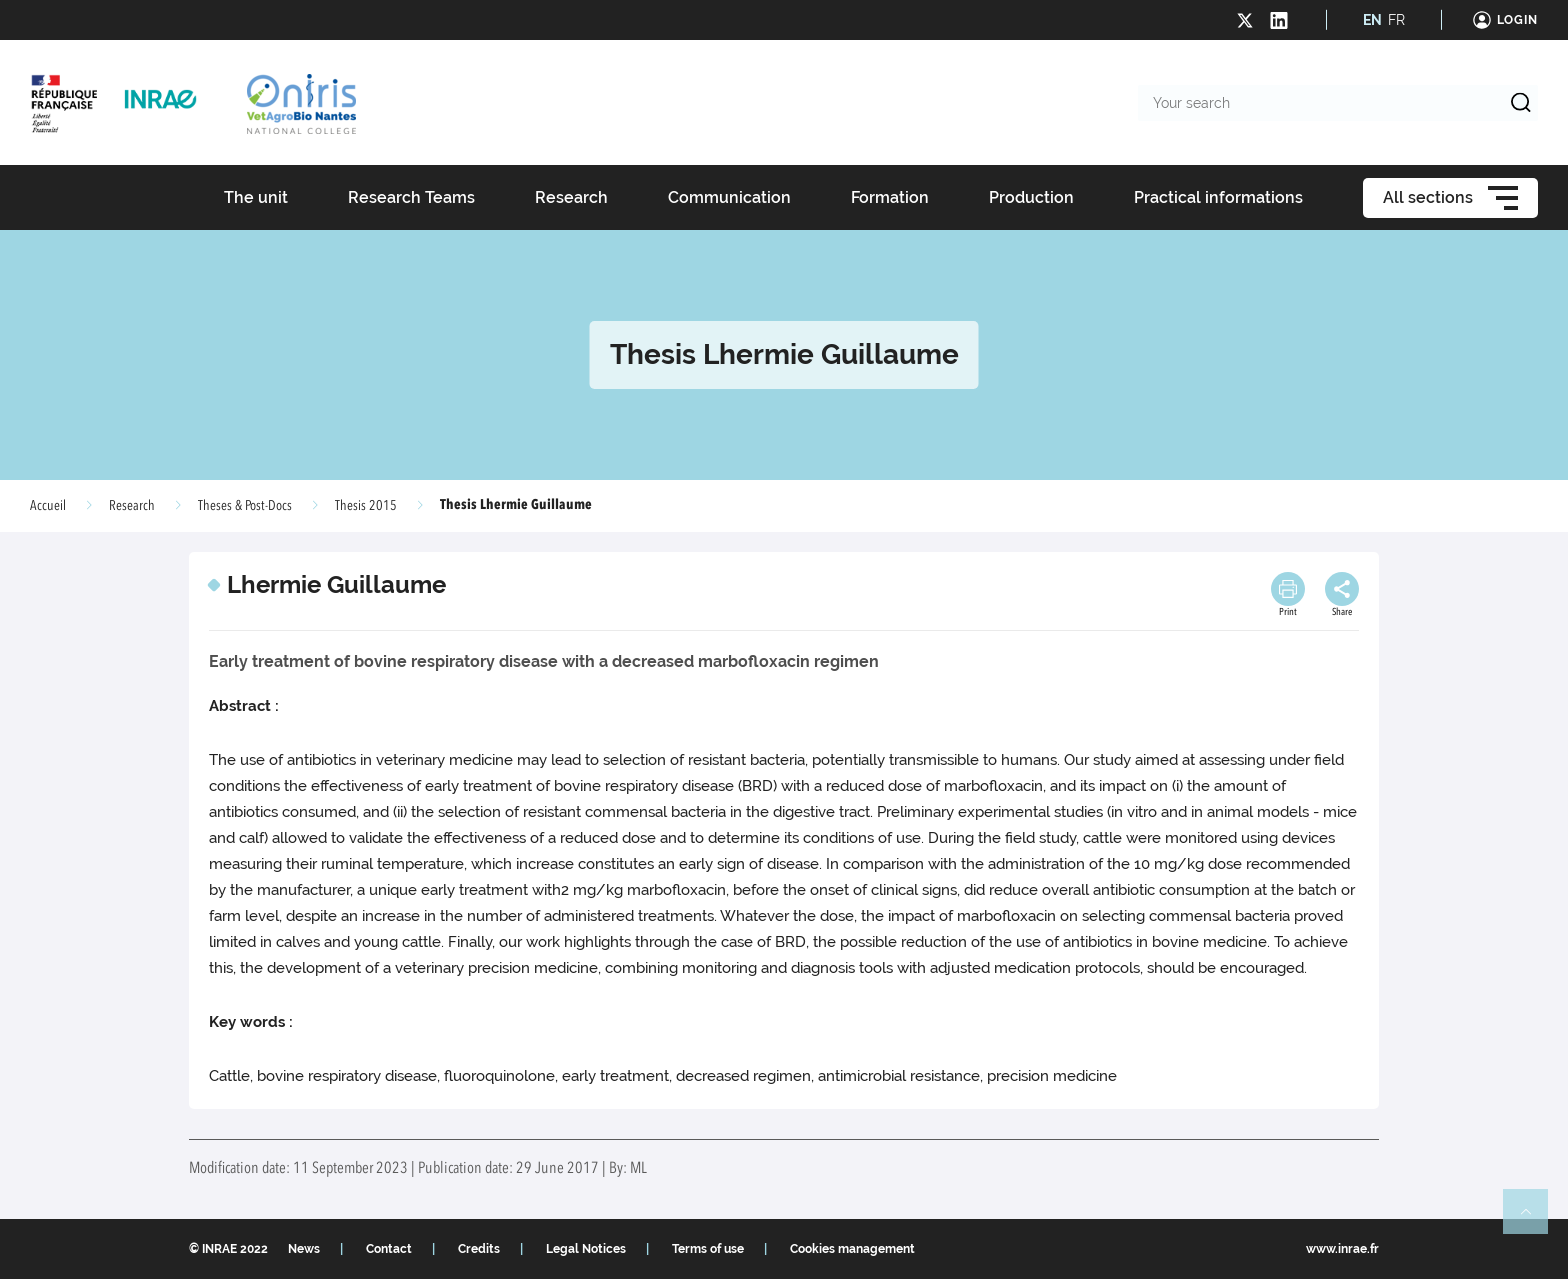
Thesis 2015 (366, 506)
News (304, 1249)
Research (132, 506)
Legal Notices (586, 1249)
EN (1372, 20)
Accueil (48, 506)
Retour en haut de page (1534, 1220)
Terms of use (708, 1249)
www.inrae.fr (1342, 1249)
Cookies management (852, 1249)
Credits (479, 1249)
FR (1396, 20)
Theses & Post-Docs (245, 506)
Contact (389, 1249)
